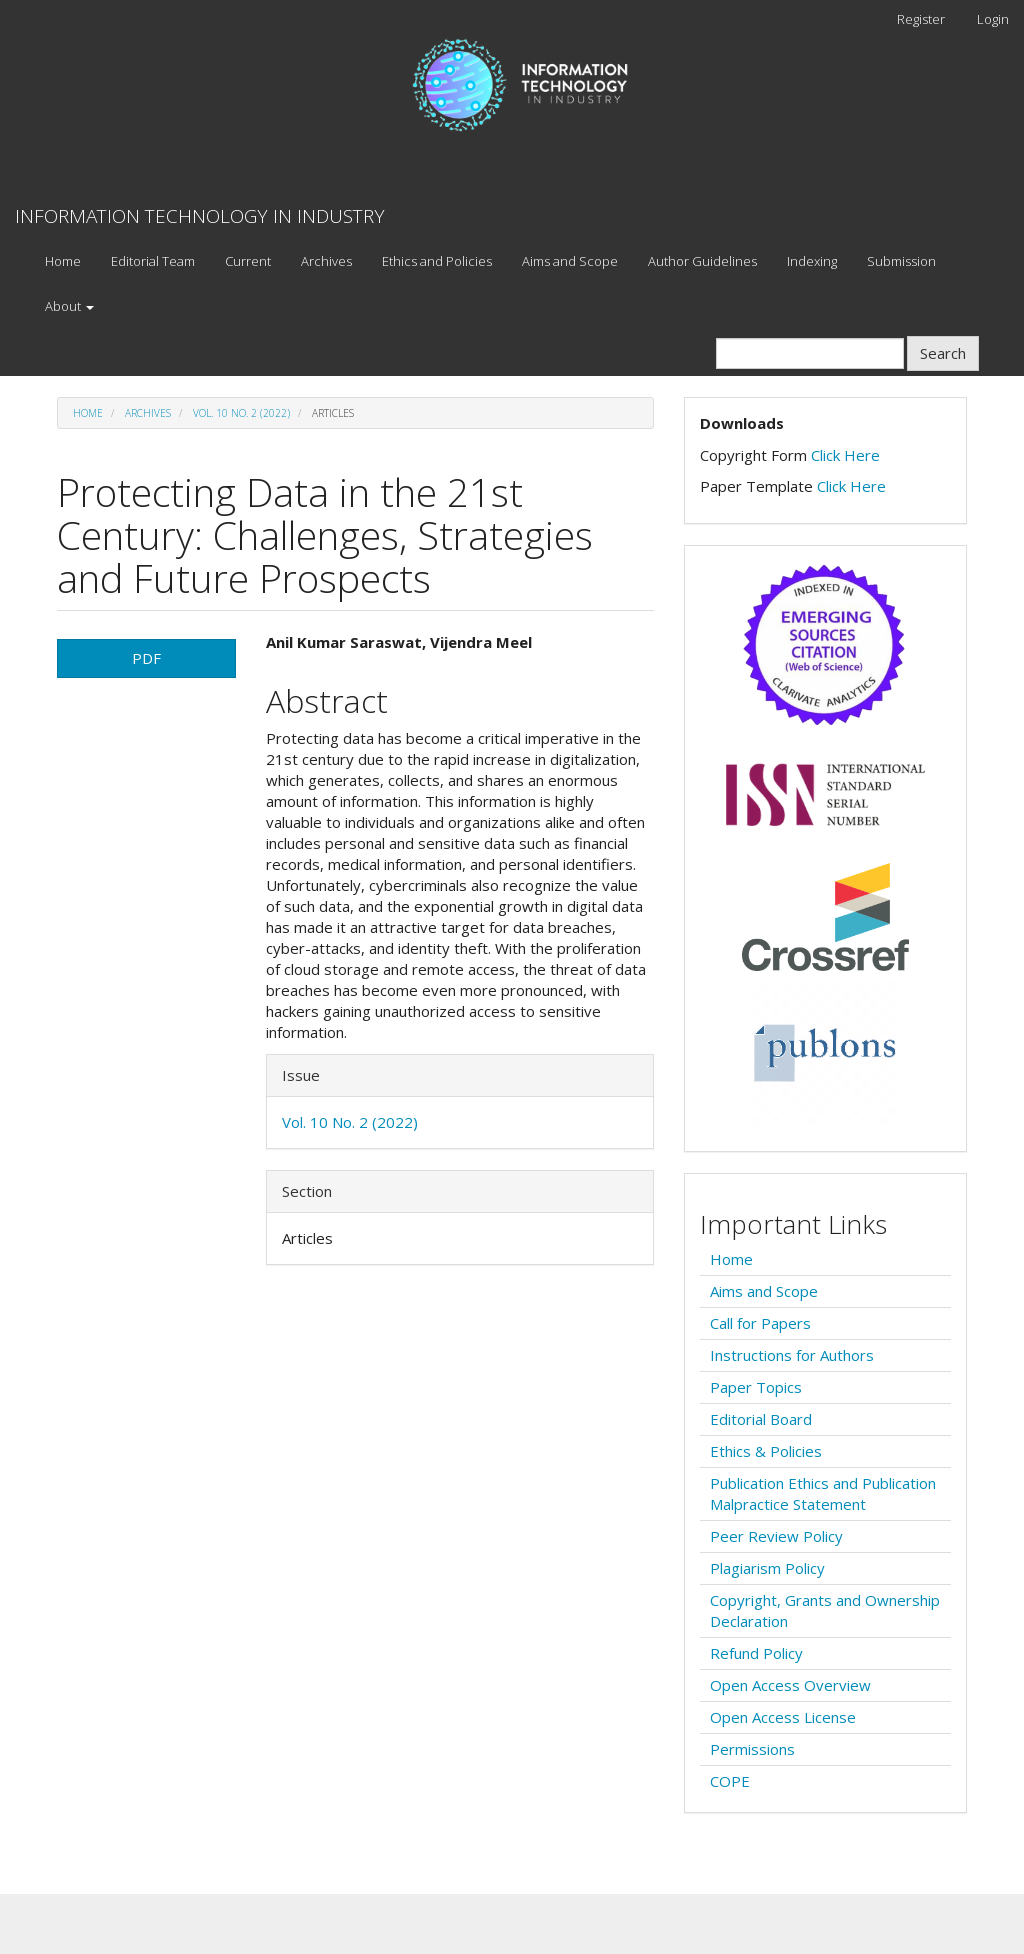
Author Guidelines (702, 261)
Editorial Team (153, 261)
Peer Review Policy (776, 1536)
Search (943, 353)
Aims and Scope (570, 261)
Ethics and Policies (437, 261)
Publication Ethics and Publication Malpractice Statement (823, 1493)
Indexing (812, 261)
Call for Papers (760, 1323)
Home (63, 261)
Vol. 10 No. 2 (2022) (241, 413)
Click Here (845, 455)
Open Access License (783, 1717)
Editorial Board (761, 1419)
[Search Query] (810, 353)
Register (921, 19)
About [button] (69, 306)
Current (248, 261)
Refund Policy (756, 1653)
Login (993, 19)
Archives (326, 261)
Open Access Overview (790, 1685)
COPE (730, 1781)
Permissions (752, 1749)
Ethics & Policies (766, 1451)
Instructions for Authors (792, 1355)
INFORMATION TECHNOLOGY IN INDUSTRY (200, 216)
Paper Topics (756, 1387)
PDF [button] (146, 658)
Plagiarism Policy (767, 1568)
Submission (901, 261)
